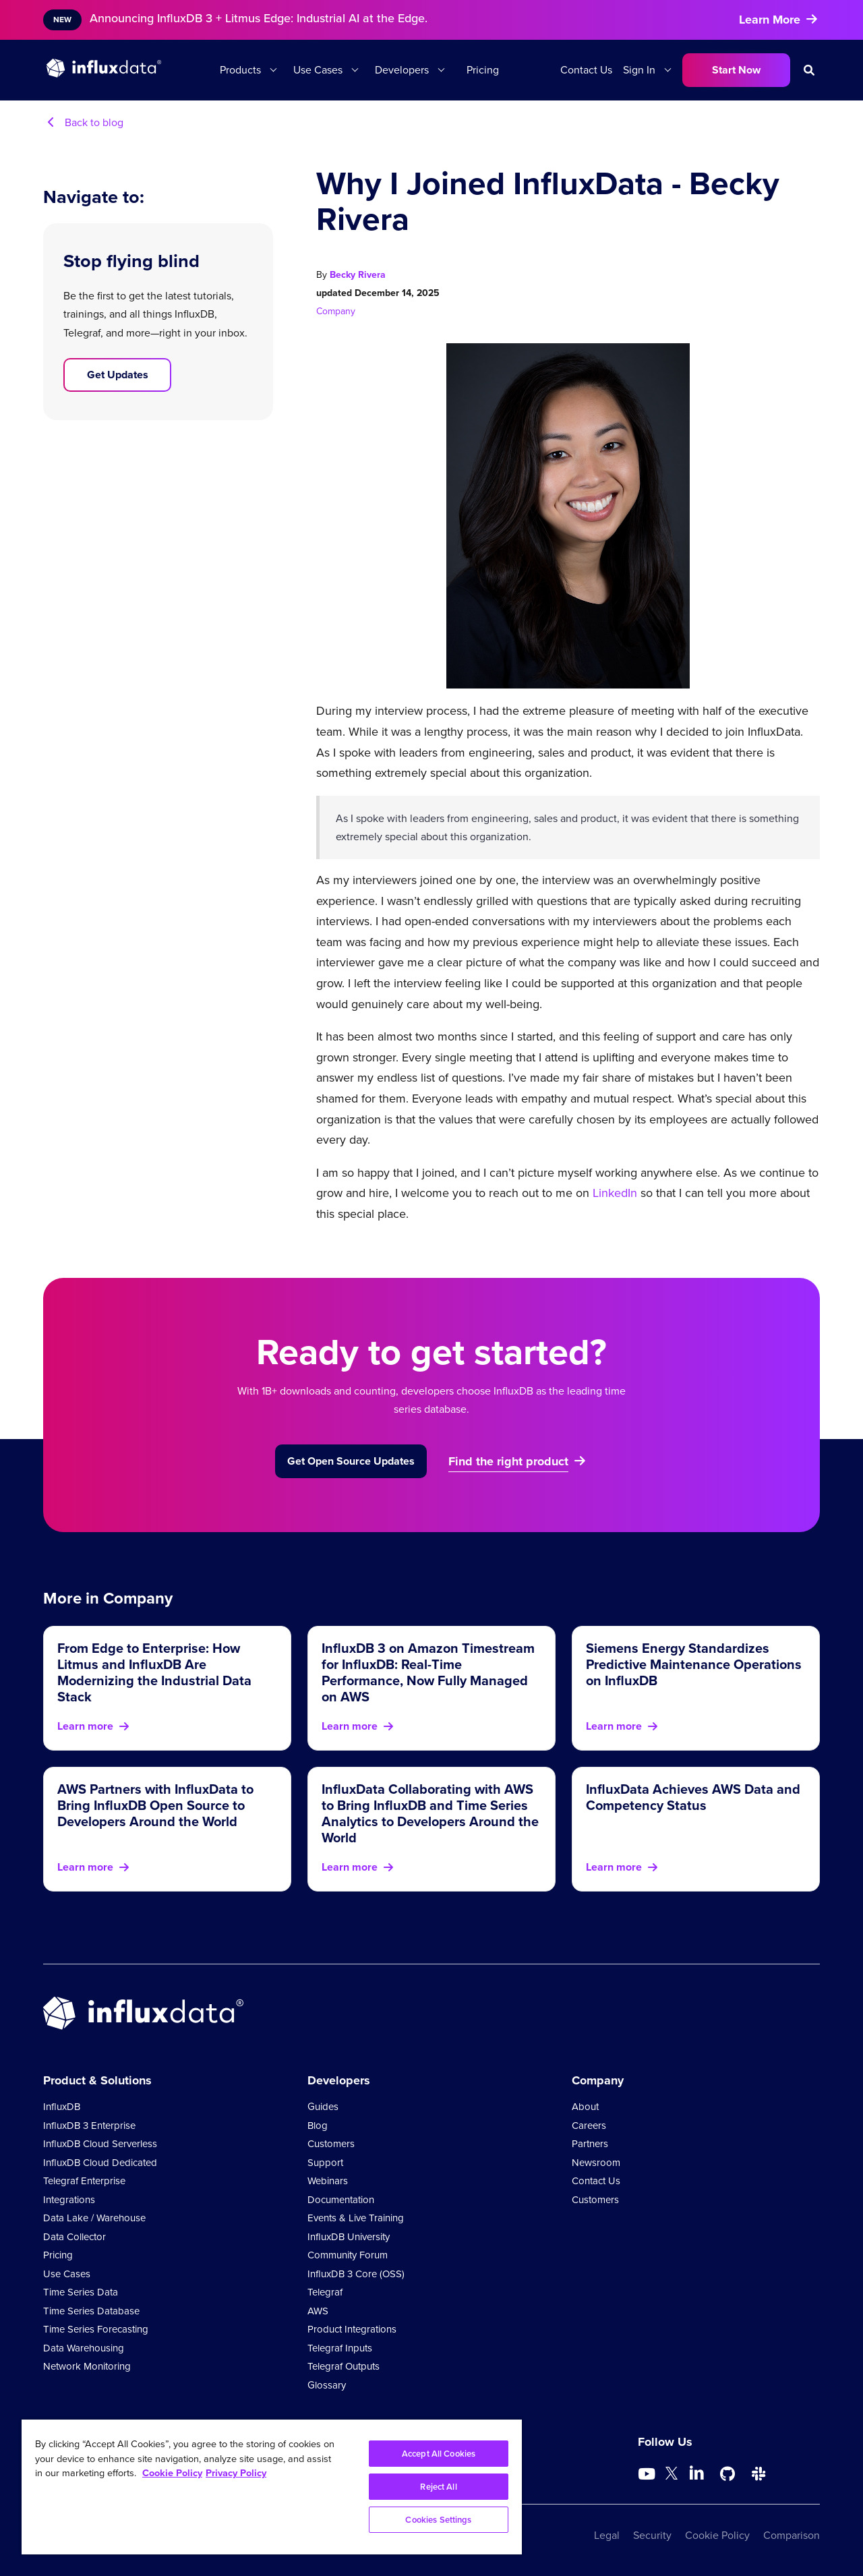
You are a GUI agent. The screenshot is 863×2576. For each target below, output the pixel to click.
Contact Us (586, 70)
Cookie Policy (717, 2535)
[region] (272, 2487)
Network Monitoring (87, 2366)
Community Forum (347, 2255)
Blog (317, 2125)
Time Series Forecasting (95, 2329)
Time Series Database (91, 2311)
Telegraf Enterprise (84, 2180)
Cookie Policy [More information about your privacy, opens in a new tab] (172, 2472)
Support (325, 2162)
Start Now (736, 70)
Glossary (326, 2385)
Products (240, 70)
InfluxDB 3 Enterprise (89, 2125)
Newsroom (596, 2162)
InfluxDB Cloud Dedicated (100, 2162)
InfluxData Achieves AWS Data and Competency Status (693, 1797)
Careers (589, 2125)
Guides (322, 2106)
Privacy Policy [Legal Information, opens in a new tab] (236, 2472)
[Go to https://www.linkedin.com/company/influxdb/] (696, 2473)
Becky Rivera (358, 275)
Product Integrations (351, 2329)
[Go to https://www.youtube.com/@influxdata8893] (648, 2474)
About (585, 2106)
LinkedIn (615, 1193)
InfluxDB (61, 2106)
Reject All (438, 2486)
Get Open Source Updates (351, 1461)
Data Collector (74, 2236)
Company (335, 311)
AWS (317, 2311)
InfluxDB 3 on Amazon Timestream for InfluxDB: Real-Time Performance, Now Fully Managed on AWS (428, 1672)
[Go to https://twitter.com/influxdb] (671, 2476)
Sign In (639, 70)
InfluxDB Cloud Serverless (100, 2143)
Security (652, 2535)
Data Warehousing (83, 2348)
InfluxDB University (348, 2236)
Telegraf (325, 2292)
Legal (607, 2535)
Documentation (340, 2199)
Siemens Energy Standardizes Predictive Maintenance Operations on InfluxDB (694, 1664)
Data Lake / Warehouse (94, 2218)
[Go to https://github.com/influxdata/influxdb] (727, 2474)
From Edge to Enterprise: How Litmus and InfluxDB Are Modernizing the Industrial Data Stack (154, 1672)
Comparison (791, 2535)
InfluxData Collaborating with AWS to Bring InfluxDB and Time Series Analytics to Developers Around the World (430, 1813)
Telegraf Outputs (343, 2366)
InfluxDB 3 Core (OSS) (356, 2273)
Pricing (483, 70)
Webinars (327, 2180)
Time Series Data (80, 2292)
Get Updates (117, 374)
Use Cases (318, 70)
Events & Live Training (355, 2218)
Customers (331, 2143)
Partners (590, 2143)
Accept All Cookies (438, 2453)
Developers (402, 70)
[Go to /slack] (758, 2474)
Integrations (69, 2199)
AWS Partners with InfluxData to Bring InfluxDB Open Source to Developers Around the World (155, 1805)
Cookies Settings (438, 2519)
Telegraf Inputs (339, 2348)
